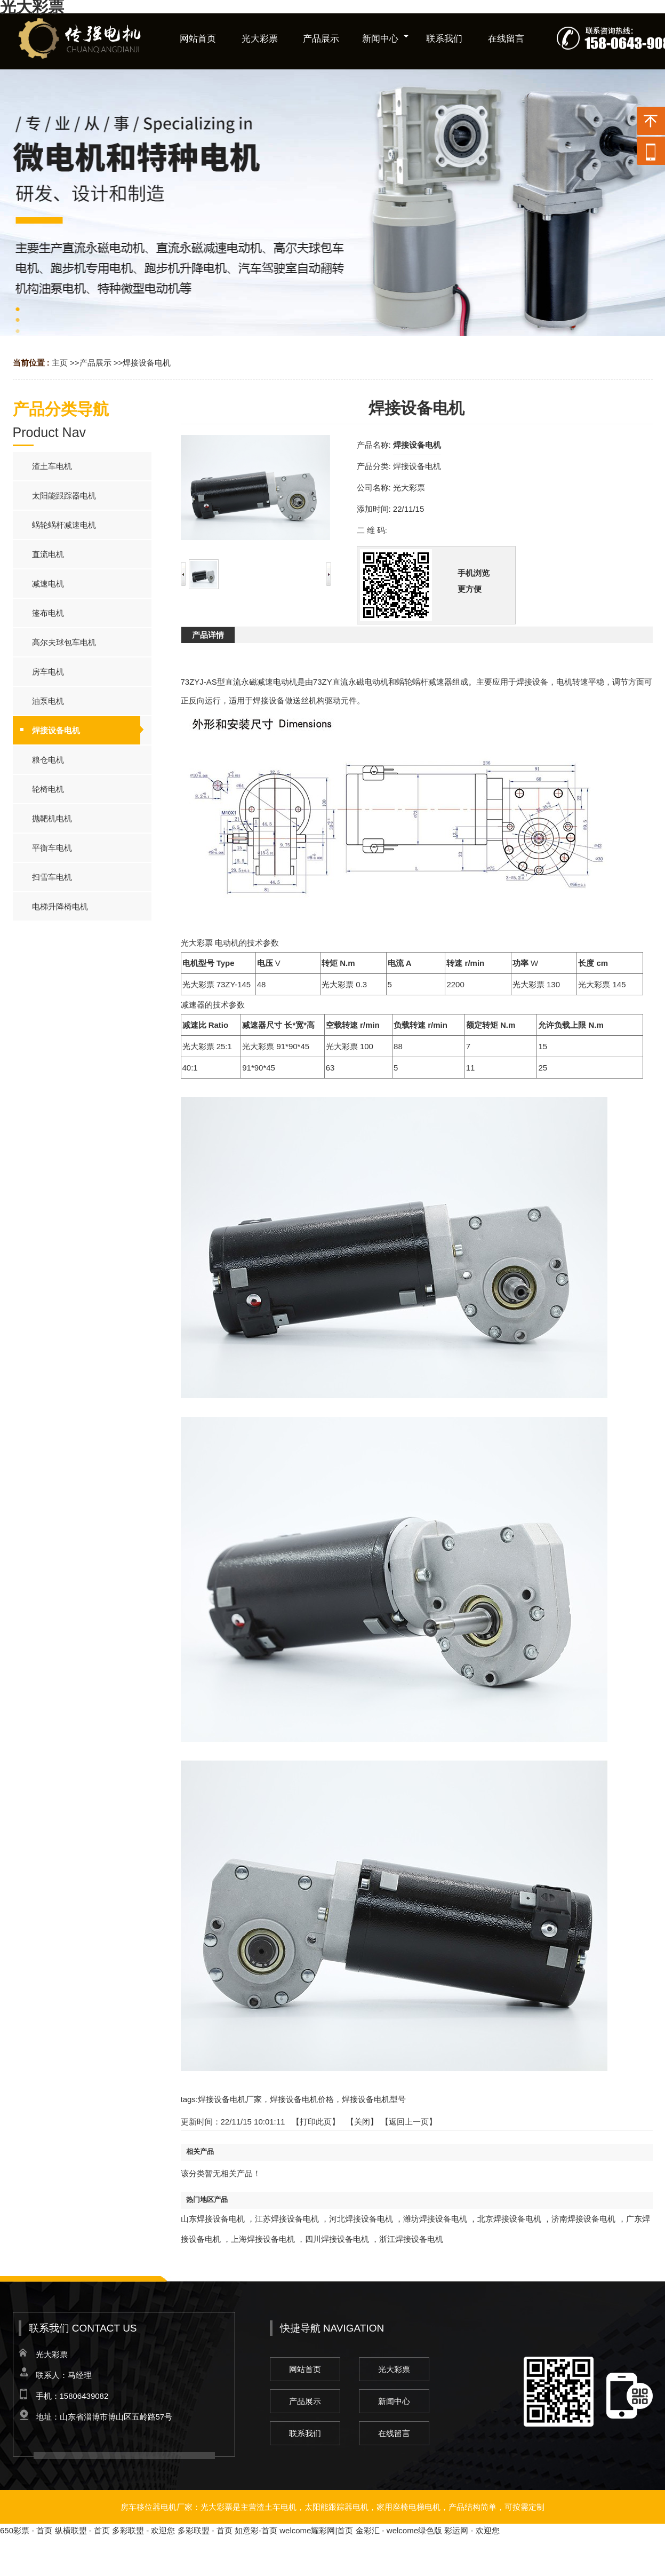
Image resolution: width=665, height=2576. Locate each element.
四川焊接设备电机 (337, 2239)
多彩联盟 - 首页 (205, 2530)
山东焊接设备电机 (213, 2218)
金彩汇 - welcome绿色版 (399, 2530)
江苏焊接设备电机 (287, 2218)
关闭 (362, 2121)
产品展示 (95, 362)
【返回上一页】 (409, 2121)
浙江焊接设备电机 (411, 2239)
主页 (60, 362)
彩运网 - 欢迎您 (471, 2530)
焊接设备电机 (147, 362)
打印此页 (316, 2121)
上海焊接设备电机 (263, 2239)
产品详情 (208, 634)
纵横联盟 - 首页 (82, 2530)
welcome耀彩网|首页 (316, 2530)
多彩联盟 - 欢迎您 (143, 2530)
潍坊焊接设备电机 (435, 2218)
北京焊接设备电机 (509, 2218)
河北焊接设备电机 (361, 2218)
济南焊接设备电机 (583, 2218)
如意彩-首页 (256, 2530)
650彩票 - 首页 (26, 2530)
